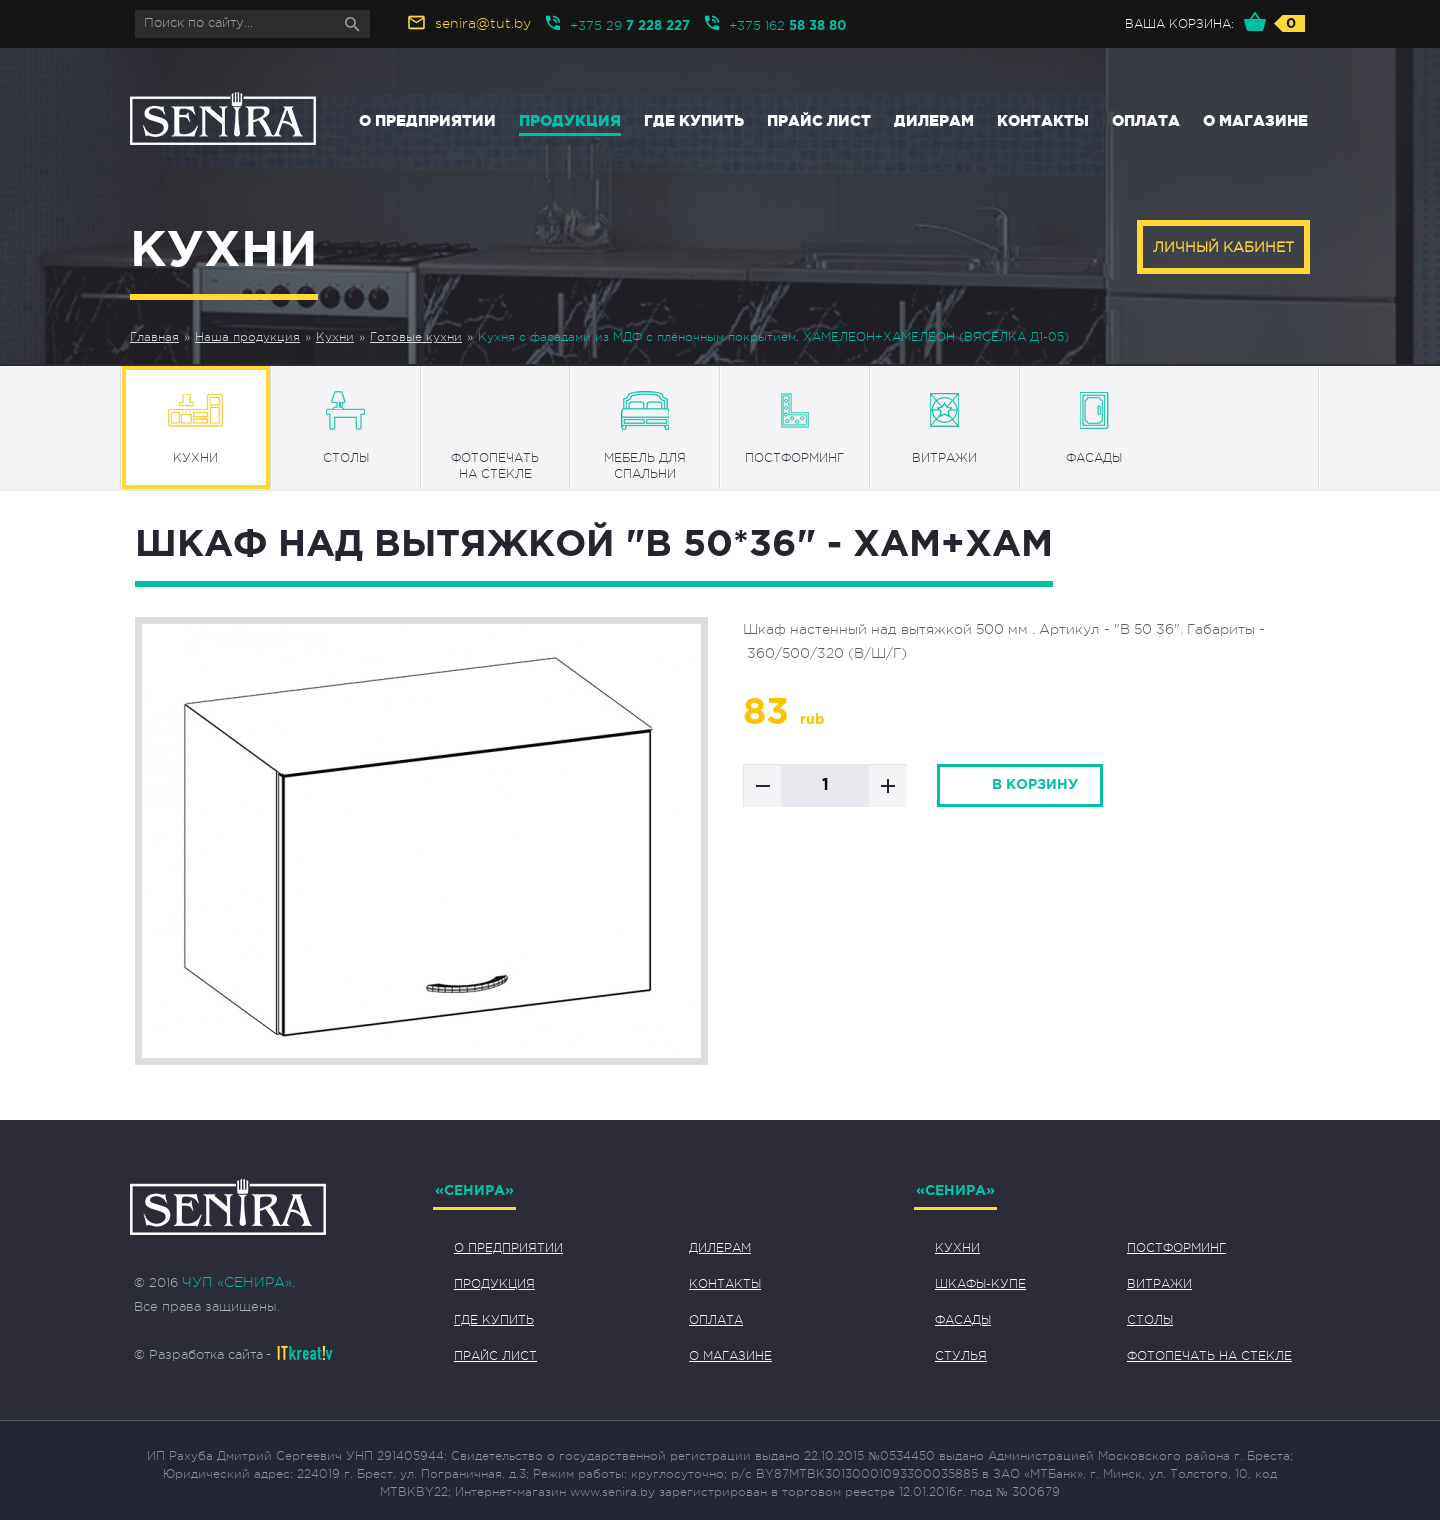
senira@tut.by (483, 23)
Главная (154, 337)
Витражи (1159, 1284)
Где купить (694, 120)
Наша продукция (247, 337)
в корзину (1035, 785)
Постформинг (1176, 1248)
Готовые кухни (416, 337)
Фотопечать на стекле (1209, 1356)
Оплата (1146, 120)
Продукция (570, 120)
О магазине (1255, 120)
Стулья (961, 1356)
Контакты (1043, 120)
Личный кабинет (1223, 247)
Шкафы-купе (980, 1284)
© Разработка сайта (198, 1354)
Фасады (963, 1320)
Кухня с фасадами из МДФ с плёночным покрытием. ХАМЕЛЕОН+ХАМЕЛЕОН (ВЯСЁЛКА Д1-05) (773, 337)
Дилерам (934, 120)
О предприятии (427, 120)
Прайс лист (819, 120)
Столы (1150, 1320)
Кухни (335, 337)
